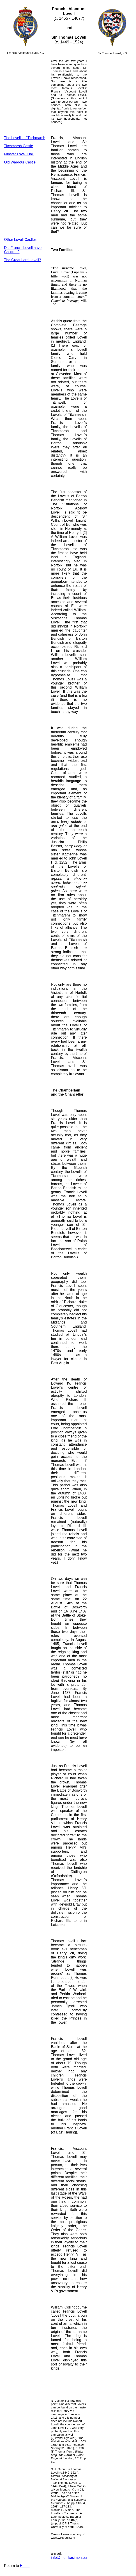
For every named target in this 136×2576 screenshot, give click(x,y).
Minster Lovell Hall (19, 154)
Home (25, 2566)
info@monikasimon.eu (69, 2557)
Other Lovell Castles (20, 240)
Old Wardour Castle (20, 162)
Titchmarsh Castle (18, 146)
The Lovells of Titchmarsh (24, 138)
